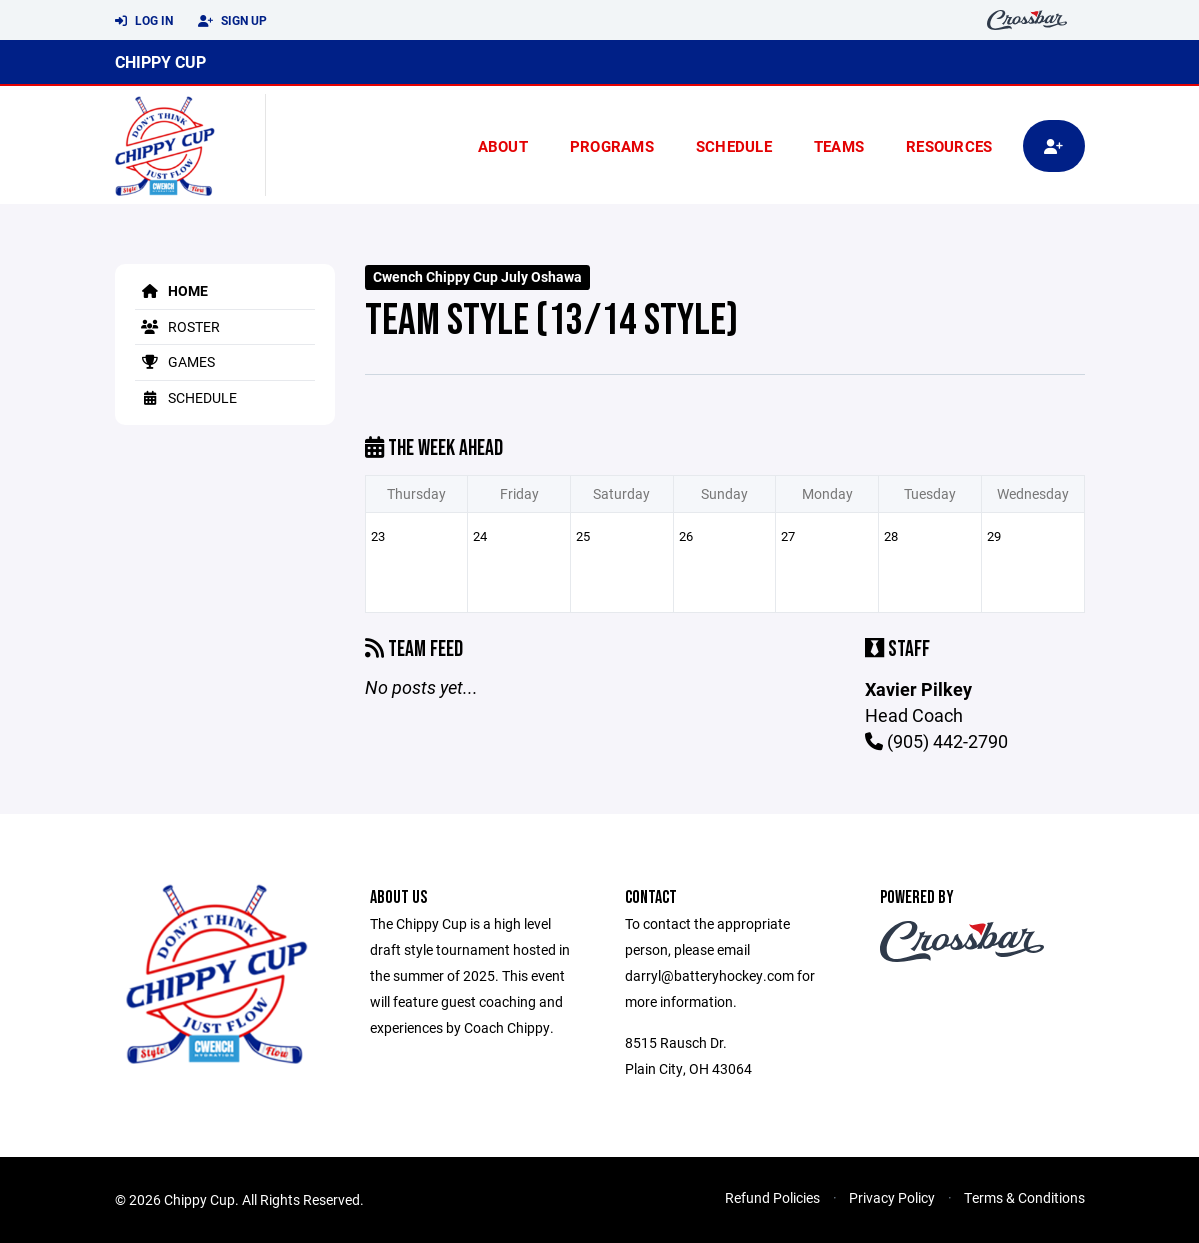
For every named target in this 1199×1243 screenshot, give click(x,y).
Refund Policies (772, 1197)
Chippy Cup (160, 61)
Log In (144, 21)
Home (171, 290)
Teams (839, 146)
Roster (177, 326)
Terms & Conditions (1024, 1197)
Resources (949, 146)
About (503, 146)
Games (175, 361)
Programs (612, 146)
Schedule (734, 146)
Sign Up (232, 21)
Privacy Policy (892, 1197)
